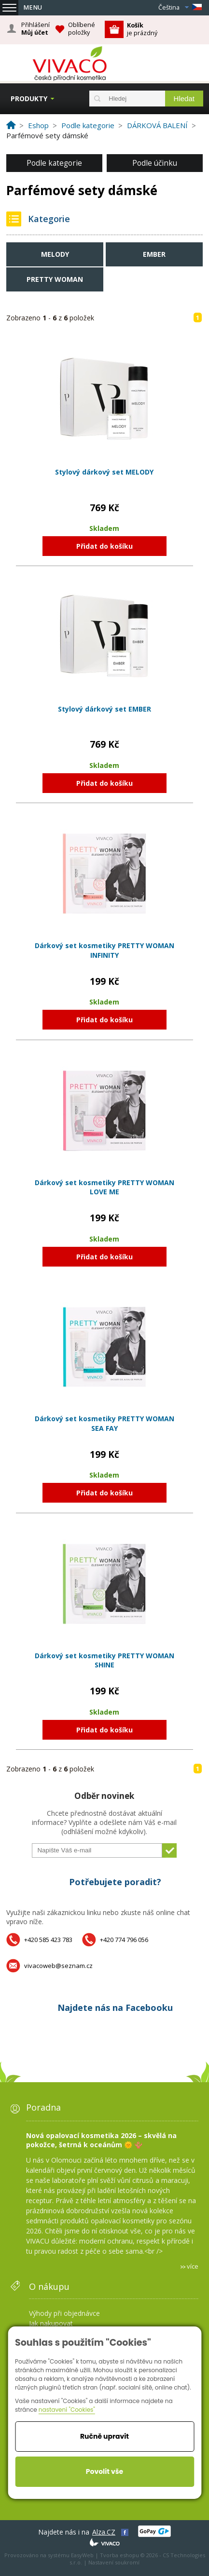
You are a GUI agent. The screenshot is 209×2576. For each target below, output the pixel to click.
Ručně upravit (104, 2436)
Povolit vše (104, 2471)
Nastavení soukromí (113, 2562)
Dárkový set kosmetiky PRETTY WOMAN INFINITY (104, 950)
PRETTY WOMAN (55, 279)
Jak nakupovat (51, 2323)
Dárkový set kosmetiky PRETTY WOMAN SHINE (104, 1660)
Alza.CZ (103, 2531)
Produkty (29, 98)
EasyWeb (82, 2555)
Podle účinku (154, 163)
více (192, 2266)
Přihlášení (35, 29)
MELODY (55, 254)
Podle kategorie (54, 163)
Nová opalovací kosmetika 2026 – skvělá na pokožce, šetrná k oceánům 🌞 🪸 (101, 2140)
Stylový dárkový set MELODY (104, 471)
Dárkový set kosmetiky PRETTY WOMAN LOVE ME (104, 1187)
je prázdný (142, 29)
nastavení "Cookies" (67, 2409)
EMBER (154, 254)
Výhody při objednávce (64, 2313)
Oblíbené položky (81, 29)
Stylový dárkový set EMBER (104, 708)
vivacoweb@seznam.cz (58, 1965)
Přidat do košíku (104, 546)
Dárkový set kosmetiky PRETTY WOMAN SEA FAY (104, 1423)
